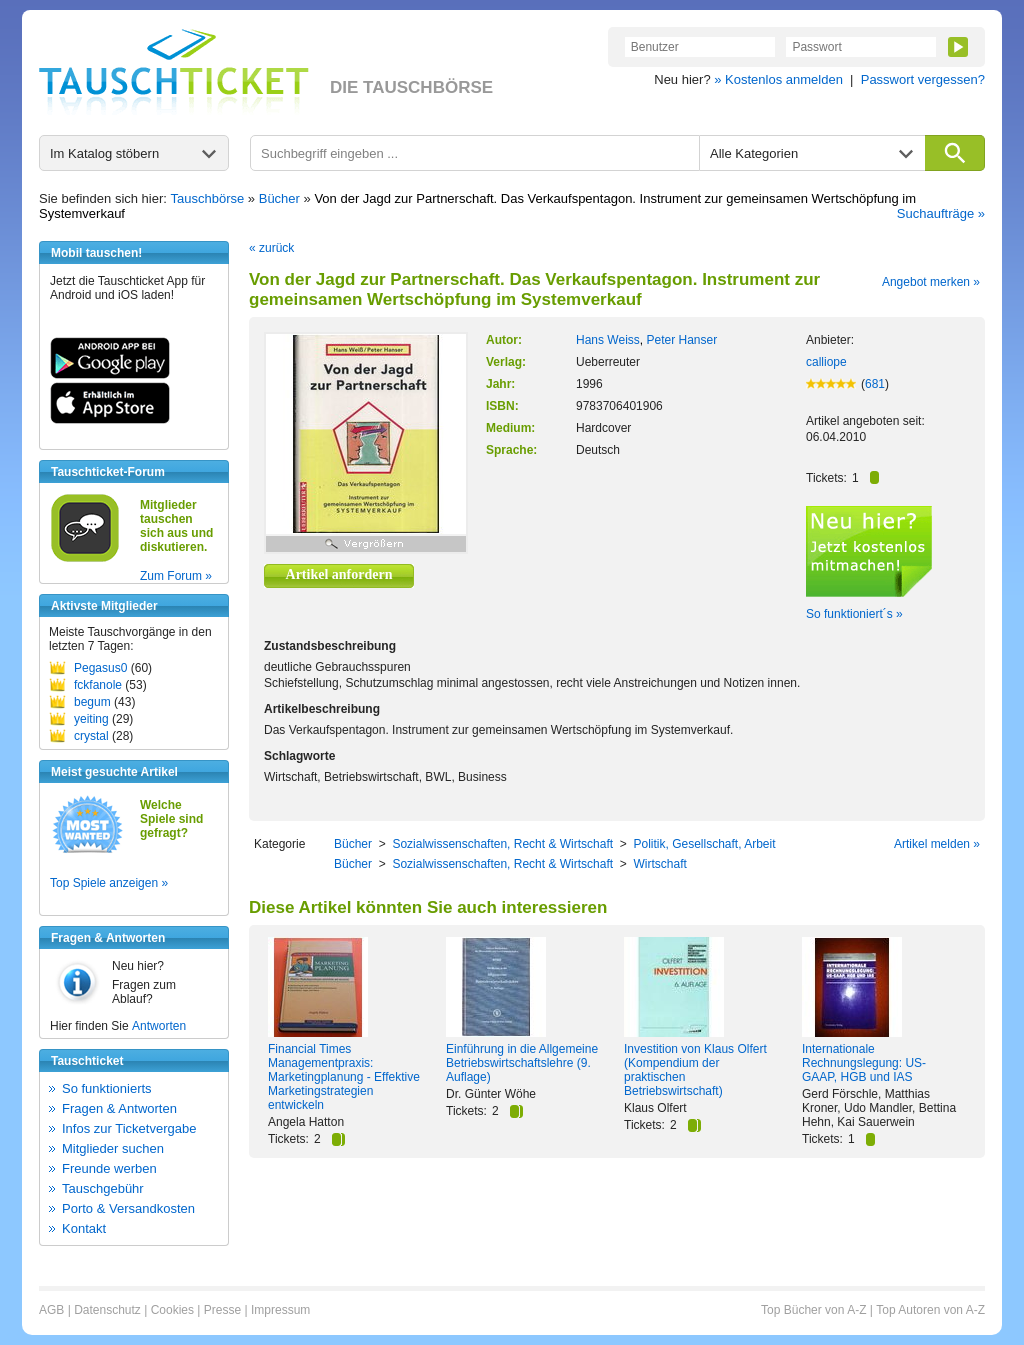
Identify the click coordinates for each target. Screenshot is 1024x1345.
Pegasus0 (100, 668)
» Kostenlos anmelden (778, 79)
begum (92, 702)
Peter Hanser (681, 340)
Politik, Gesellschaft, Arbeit (704, 844)
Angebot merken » (931, 282)
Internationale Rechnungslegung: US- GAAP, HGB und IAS (864, 1063)
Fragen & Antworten (119, 1108)
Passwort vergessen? (923, 79)
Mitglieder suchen (113, 1148)
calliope (826, 362)
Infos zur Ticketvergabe (129, 1128)
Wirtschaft (659, 864)
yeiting (91, 719)
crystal (91, 736)
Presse (222, 1310)
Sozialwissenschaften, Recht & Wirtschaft (502, 844)
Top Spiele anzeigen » (109, 883)
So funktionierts (107, 1088)
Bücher (279, 198)
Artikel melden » (937, 844)
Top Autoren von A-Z (930, 1310)
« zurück (271, 248)
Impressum (280, 1310)
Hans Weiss (608, 340)
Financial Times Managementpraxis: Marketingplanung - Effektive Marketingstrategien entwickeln (344, 1077)
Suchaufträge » (941, 213)
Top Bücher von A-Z (813, 1310)
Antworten (159, 1026)
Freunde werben (109, 1168)
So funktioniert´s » (854, 614)
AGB (51, 1310)
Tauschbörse (208, 198)
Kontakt (84, 1228)
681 (875, 384)
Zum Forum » (176, 576)
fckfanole (98, 685)
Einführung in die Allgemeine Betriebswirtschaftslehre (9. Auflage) (522, 1063)
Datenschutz (107, 1310)
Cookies (172, 1310)
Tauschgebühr (103, 1188)
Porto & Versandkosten (128, 1208)
